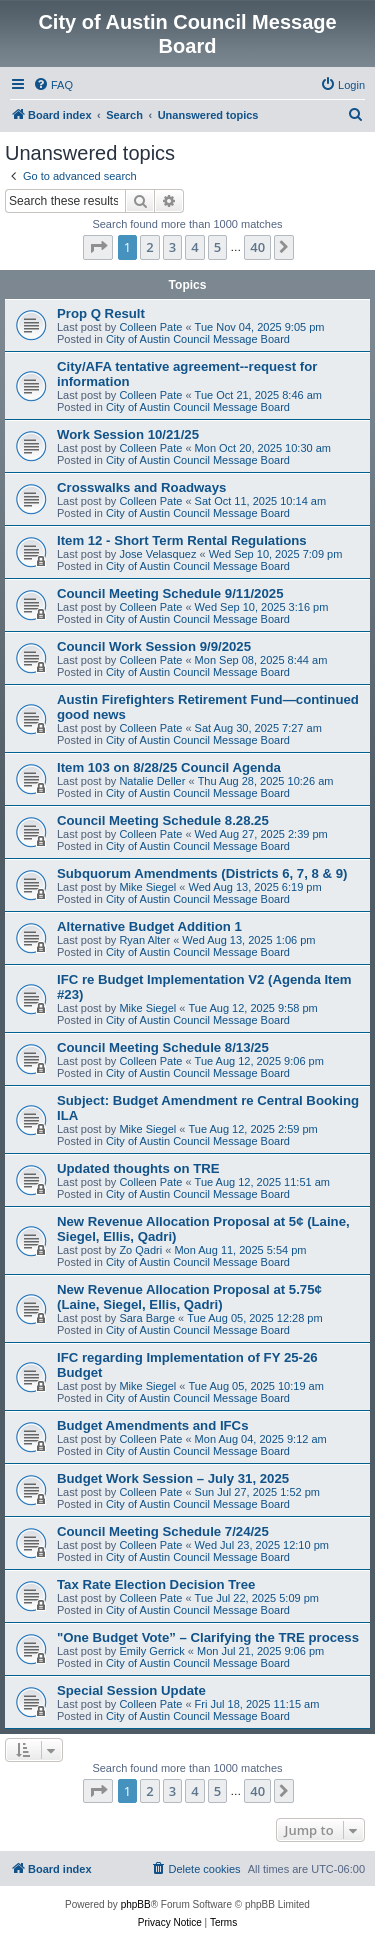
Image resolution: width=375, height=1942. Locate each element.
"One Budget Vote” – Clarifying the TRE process (208, 1637)
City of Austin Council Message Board (198, 339)
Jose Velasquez (157, 554)
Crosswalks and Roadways (141, 487)
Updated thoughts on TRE (138, 1168)
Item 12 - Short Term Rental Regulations (182, 540)
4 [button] (194, 247)
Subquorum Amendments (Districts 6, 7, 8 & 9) (202, 873)
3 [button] (172, 247)
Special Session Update (131, 1690)
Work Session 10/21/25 (128, 434)
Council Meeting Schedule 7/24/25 (163, 1531)
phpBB (136, 1904)
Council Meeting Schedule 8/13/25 (163, 1047)
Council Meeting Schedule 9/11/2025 (170, 593)
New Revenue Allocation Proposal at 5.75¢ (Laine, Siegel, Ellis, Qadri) (189, 1297)
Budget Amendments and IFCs (152, 1425)
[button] (98, 247)
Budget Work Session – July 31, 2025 (173, 1478)
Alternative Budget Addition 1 (149, 926)
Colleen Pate (150, 327)
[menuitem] (53, 85)
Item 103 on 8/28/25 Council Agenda (169, 767)
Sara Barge (147, 1318)
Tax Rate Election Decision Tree (156, 1584)
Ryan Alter (144, 940)
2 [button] (149, 247)
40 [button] (257, 247)
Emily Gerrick (151, 1651)
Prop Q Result (101, 313)
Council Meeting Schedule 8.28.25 (163, 820)
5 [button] (217, 247)
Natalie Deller (152, 781)
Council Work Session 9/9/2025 (154, 646)
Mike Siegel (147, 887)
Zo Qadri (140, 1250)
